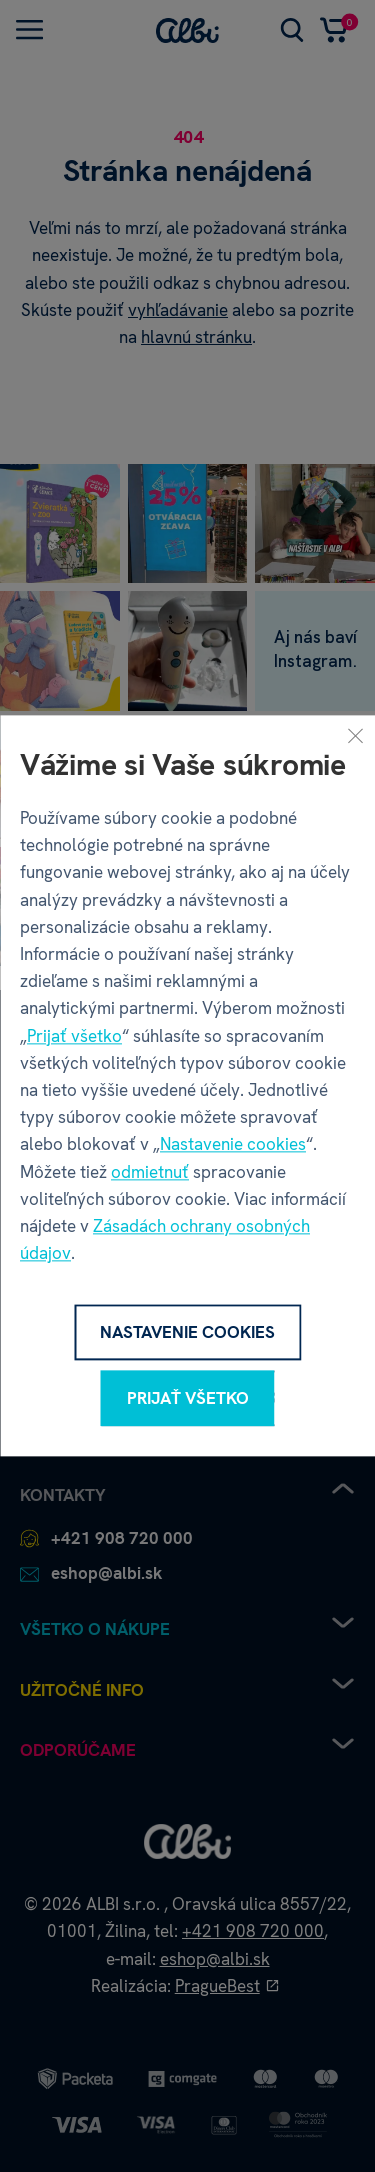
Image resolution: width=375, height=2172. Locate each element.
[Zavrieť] (355, 735)
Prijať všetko (74, 1036)
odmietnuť (150, 1172)
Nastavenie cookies (233, 1145)
